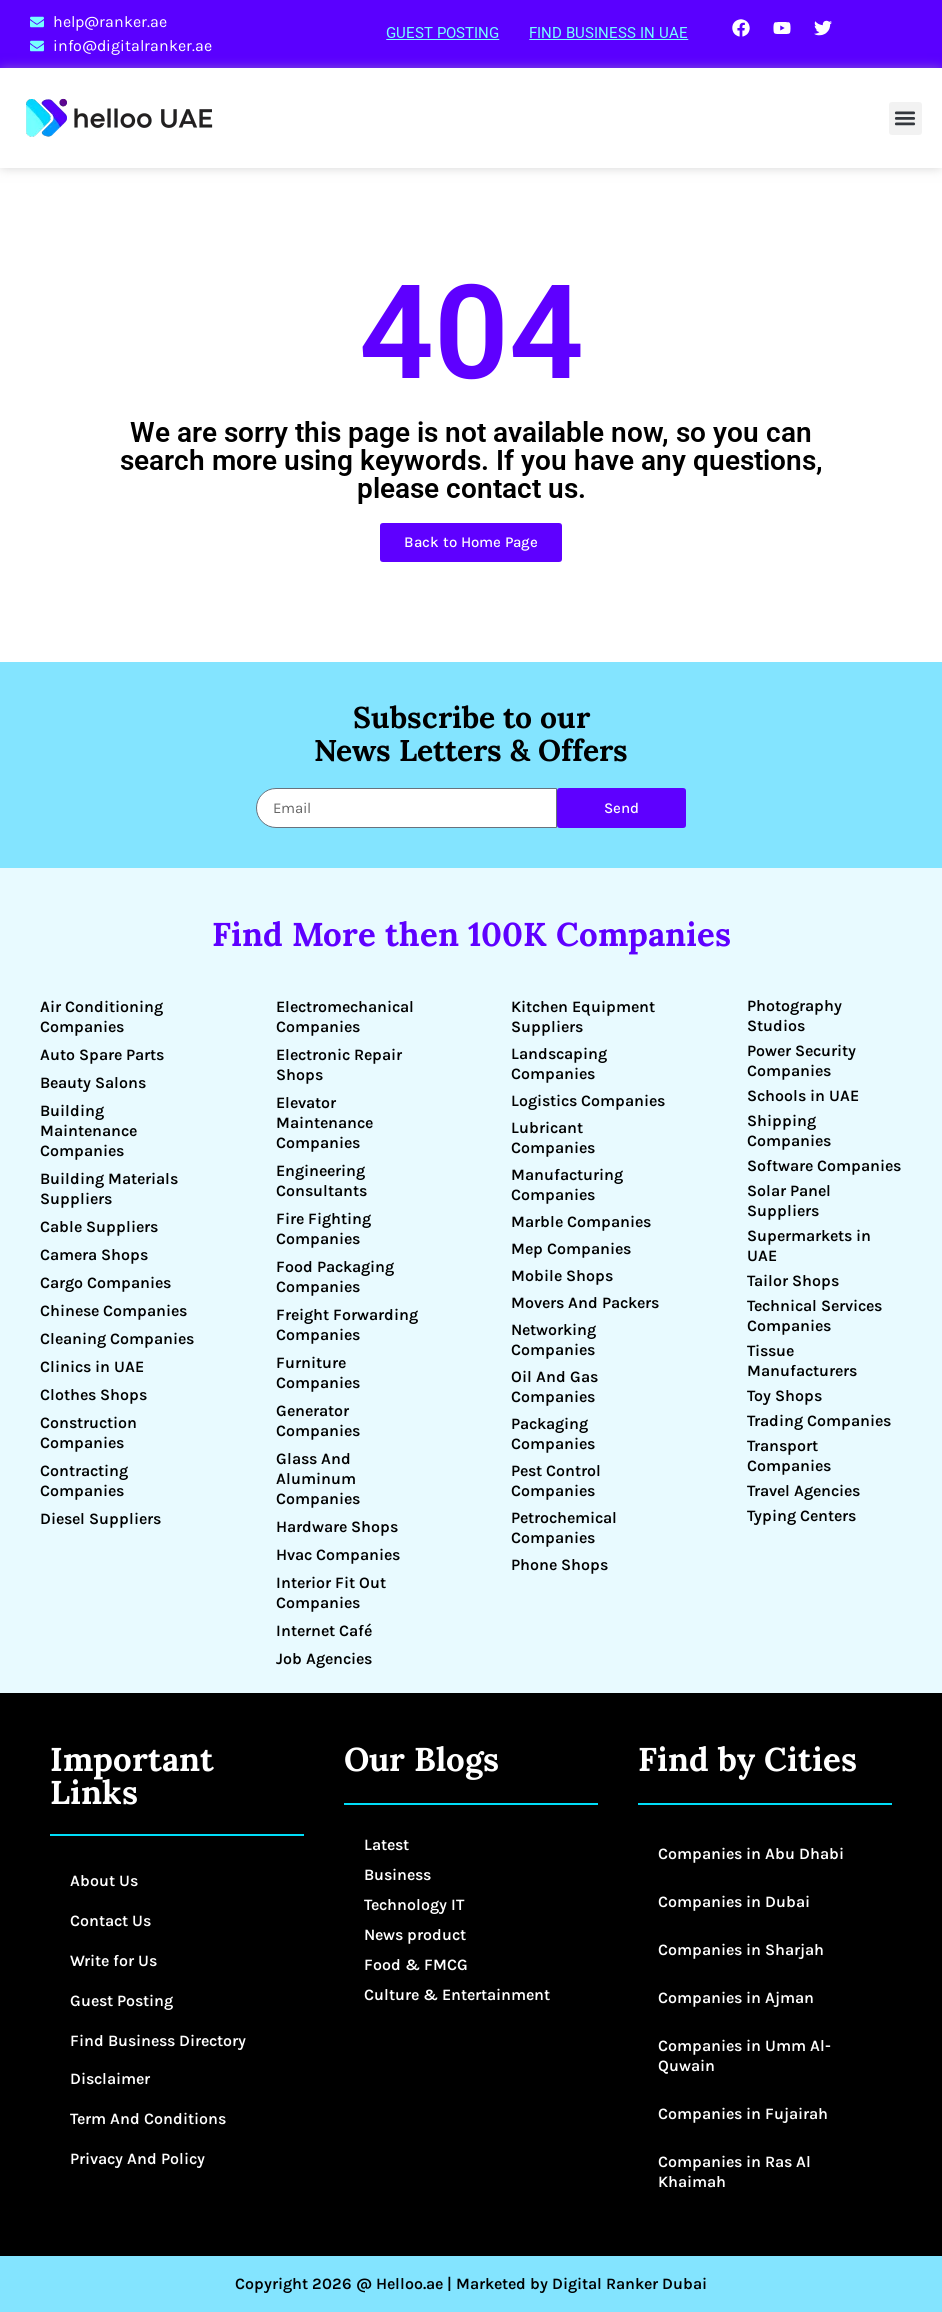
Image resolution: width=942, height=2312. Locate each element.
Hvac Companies (338, 1554)
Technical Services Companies (814, 1315)
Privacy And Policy (137, 2158)
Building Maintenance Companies (88, 1130)
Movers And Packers (585, 1302)
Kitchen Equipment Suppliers (583, 1016)
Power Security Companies (801, 1060)
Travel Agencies (803, 1490)
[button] (905, 118)
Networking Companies (553, 1339)
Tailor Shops (793, 1280)
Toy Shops (784, 1395)
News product (415, 1934)
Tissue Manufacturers (802, 1360)
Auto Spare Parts (102, 1054)
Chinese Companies (113, 1310)
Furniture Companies (318, 1372)
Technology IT (414, 1904)
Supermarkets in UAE (809, 1245)
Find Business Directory (158, 2040)
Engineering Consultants (321, 1180)
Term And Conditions (148, 2118)
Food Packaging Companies (335, 1276)
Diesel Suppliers (100, 1518)
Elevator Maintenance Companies (324, 1122)
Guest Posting (442, 33)
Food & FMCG (416, 1964)
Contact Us (110, 1920)
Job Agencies (324, 1658)
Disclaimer (110, 2078)
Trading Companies (819, 1420)
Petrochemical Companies (564, 1527)
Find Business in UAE (608, 33)
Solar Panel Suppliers (789, 1200)
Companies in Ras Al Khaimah (734, 2171)
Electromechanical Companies (345, 1016)
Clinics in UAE (92, 1366)
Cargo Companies (105, 1282)
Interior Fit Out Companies (331, 1592)
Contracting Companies (84, 1480)
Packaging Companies (553, 1433)
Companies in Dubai (734, 1901)
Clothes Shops (93, 1394)
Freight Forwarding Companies (347, 1324)
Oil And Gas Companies (554, 1386)
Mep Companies (571, 1248)
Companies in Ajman (736, 1997)
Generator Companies (318, 1420)
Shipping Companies (789, 1130)
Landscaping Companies (559, 1063)
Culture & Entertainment (457, 1994)
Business (397, 1874)
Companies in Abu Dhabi (751, 1853)
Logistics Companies (588, 1100)
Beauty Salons (93, 1082)
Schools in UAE (803, 1095)
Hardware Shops (337, 1526)
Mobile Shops (562, 1275)
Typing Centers (801, 1515)
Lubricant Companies (553, 1137)
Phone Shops (559, 1564)
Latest (386, 1844)
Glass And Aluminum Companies (318, 1478)
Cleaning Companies (117, 1338)
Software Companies (824, 1165)
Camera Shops (94, 1254)
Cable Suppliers (99, 1226)
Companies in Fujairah (743, 2113)
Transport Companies (789, 1455)
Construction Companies (88, 1432)
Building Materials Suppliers (109, 1188)
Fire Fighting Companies (323, 1228)
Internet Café (324, 1630)
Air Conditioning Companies (101, 1016)
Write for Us (113, 1960)
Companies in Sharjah (741, 1949)
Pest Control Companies (556, 1480)
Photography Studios (794, 1015)
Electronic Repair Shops (339, 1064)
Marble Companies (581, 1221)
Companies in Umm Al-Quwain (744, 2055)
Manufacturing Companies (567, 1184)
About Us (104, 1880)
